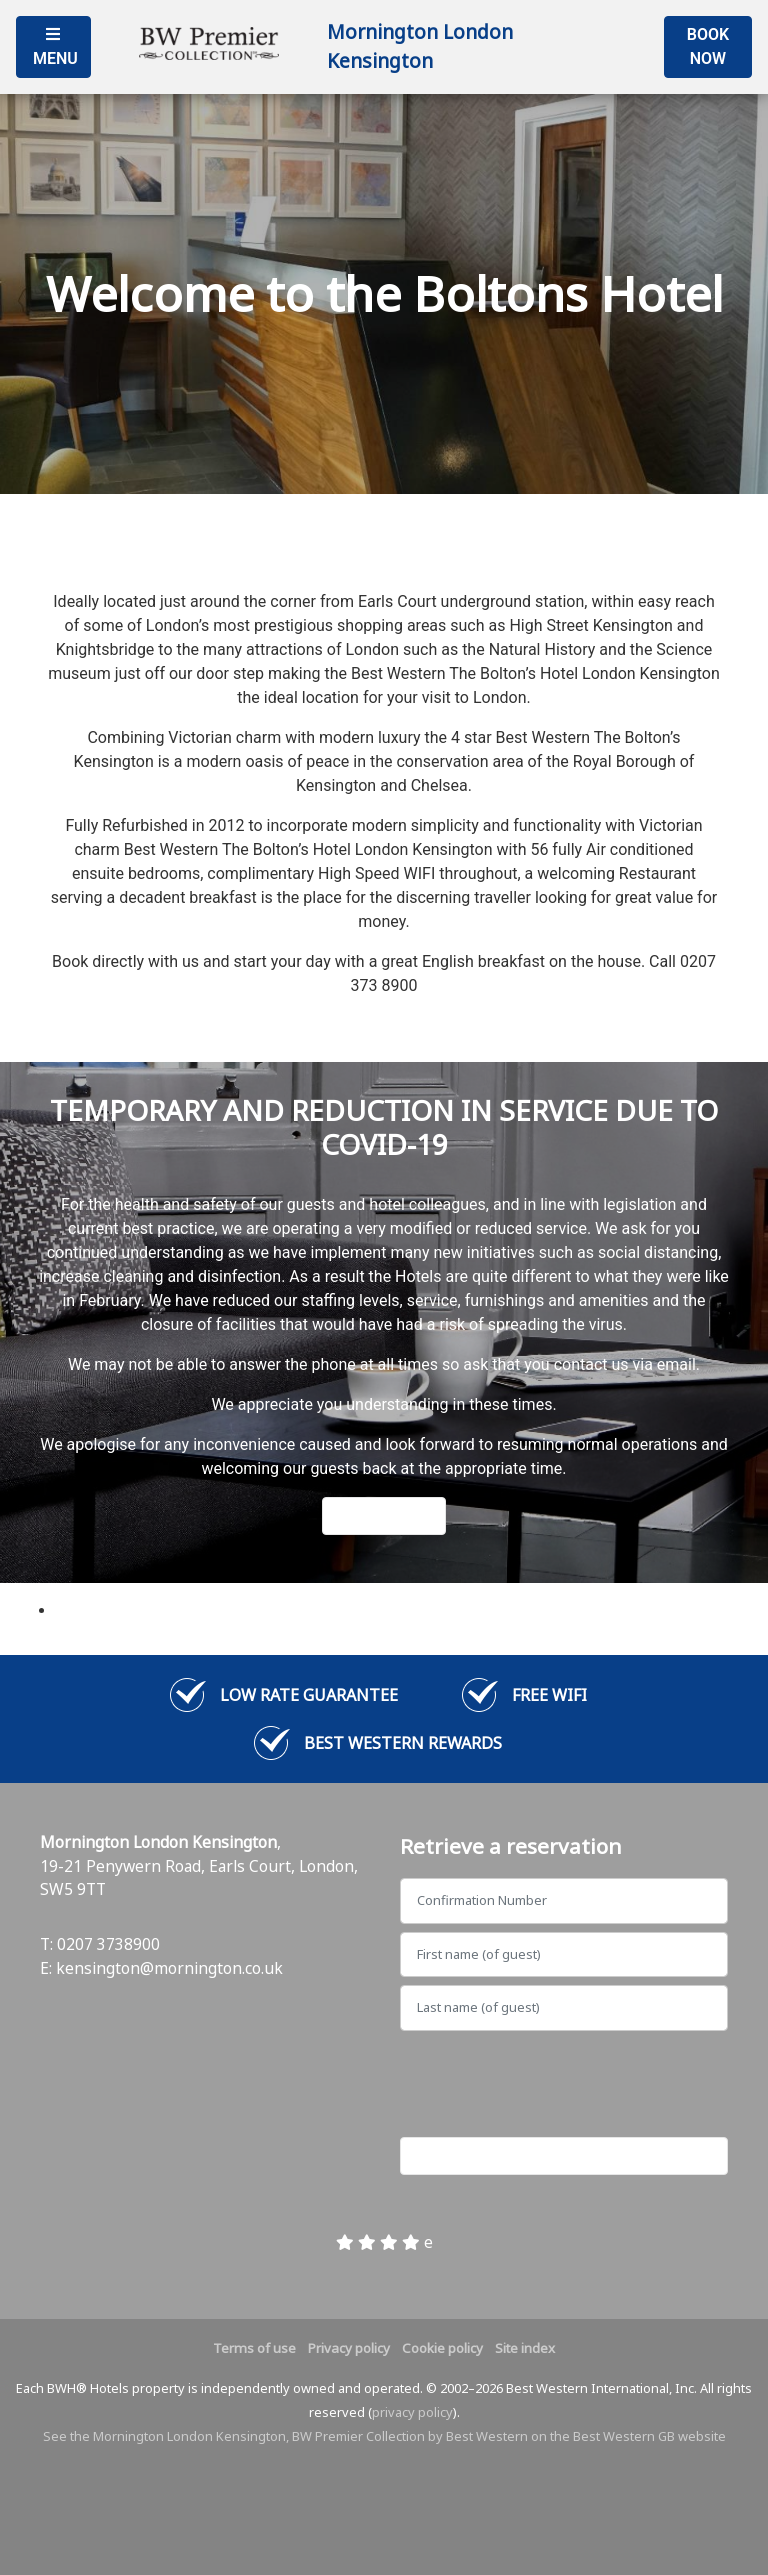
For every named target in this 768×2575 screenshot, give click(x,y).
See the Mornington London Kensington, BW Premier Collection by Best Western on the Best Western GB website (384, 2436)
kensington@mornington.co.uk (169, 1968)
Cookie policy (442, 2348)
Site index (525, 2348)
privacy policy (412, 2412)
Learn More (384, 1515)
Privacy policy (349, 2348)
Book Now (708, 46)
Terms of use (254, 2348)
